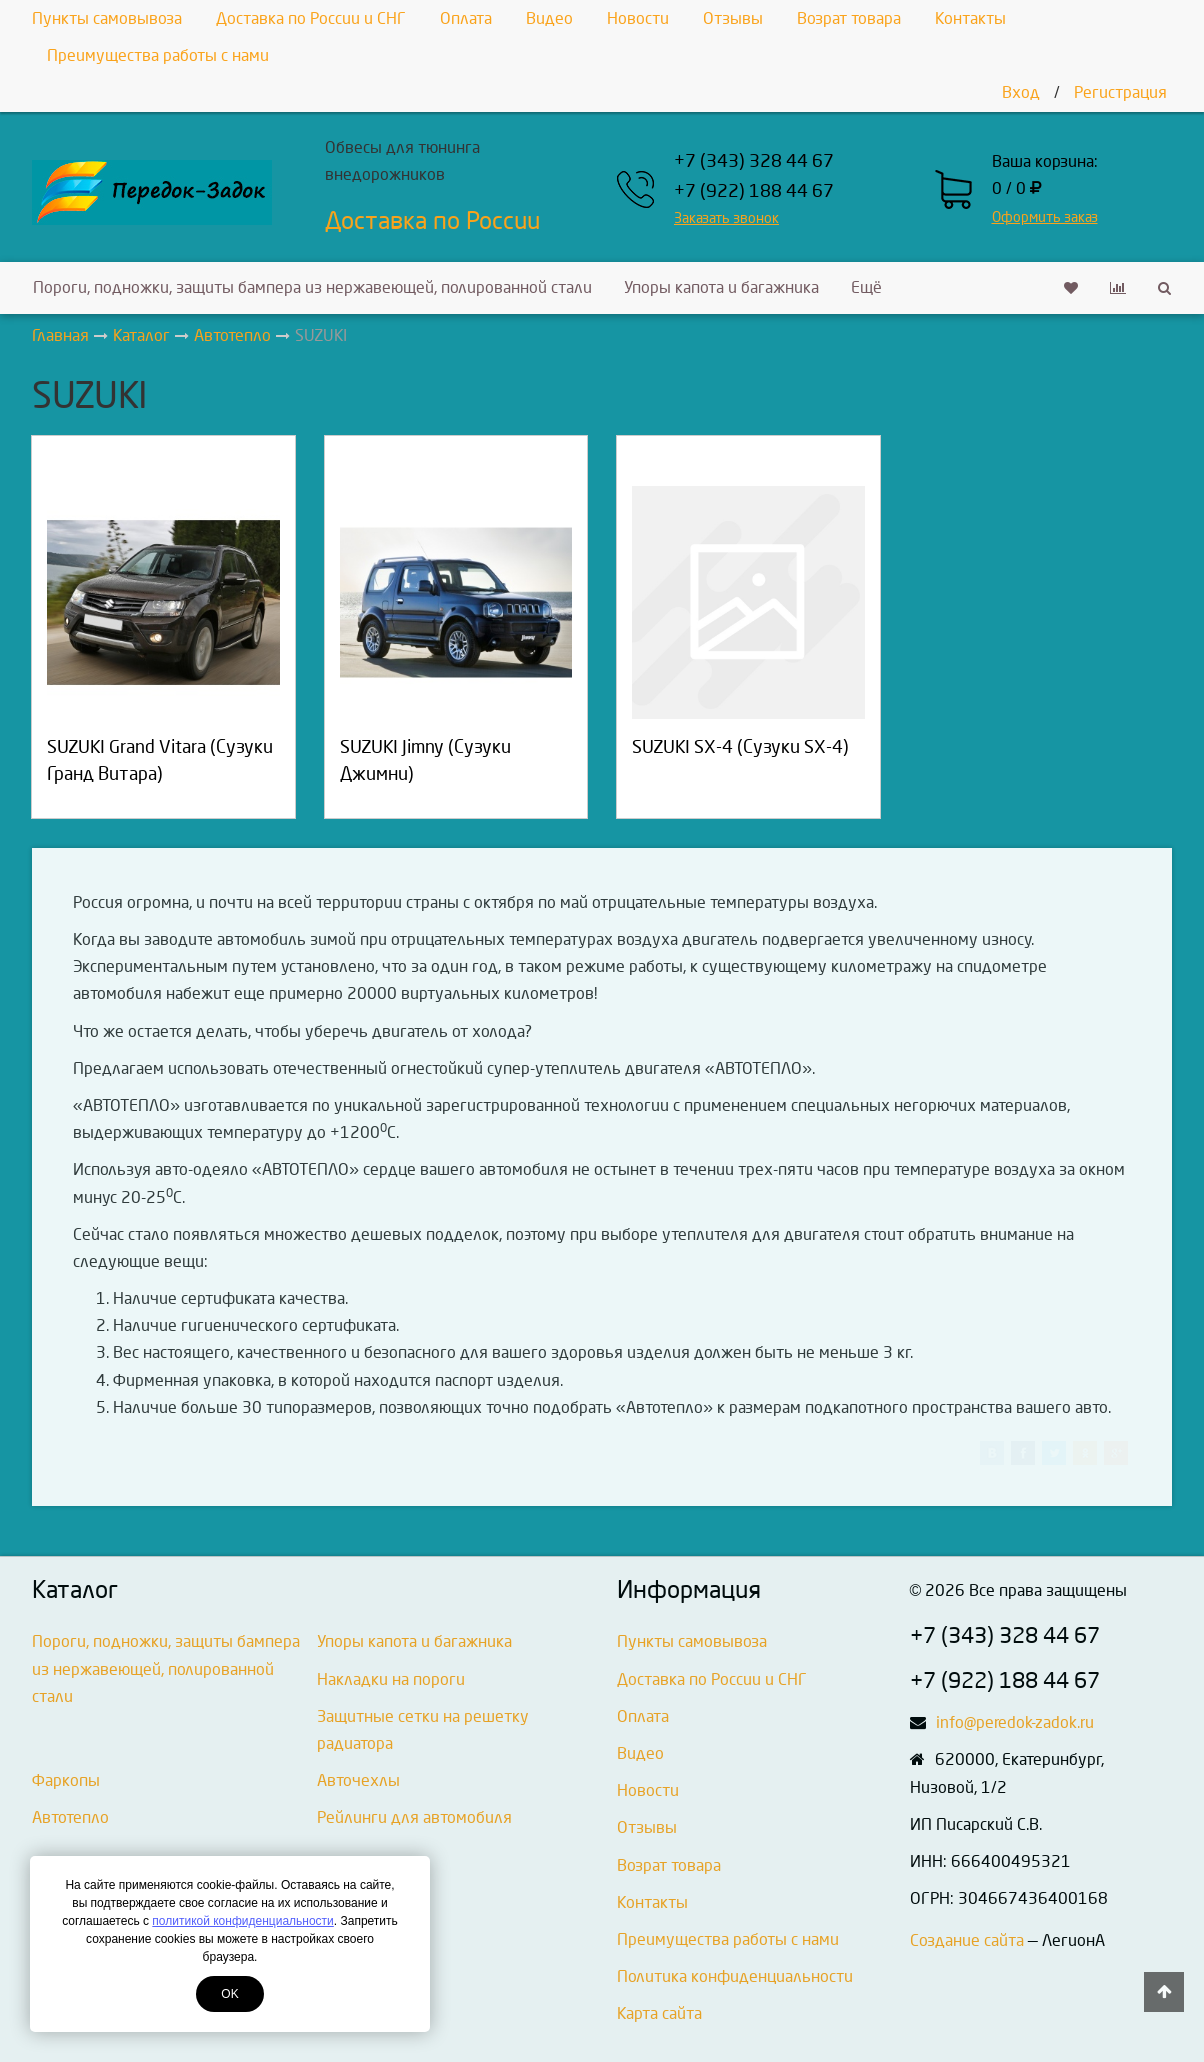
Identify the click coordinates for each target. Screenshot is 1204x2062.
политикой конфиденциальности (242, 1921)
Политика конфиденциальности (735, 1976)
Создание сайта (967, 1940)
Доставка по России (432, 221)
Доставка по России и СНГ (311, 18)
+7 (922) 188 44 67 (754, 191)
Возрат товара (849, 18)
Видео (549, 18)
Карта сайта (659, 2013)
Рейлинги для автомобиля (414, 1817)
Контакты (970, 18)
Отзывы (733, 18)
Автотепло (70, 1817)
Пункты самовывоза (107, 18)
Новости (638, 18)
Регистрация (1120, 92)
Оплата (466, 18)
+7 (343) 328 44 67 (754, 161)
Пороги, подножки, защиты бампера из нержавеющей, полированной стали (312, 287)
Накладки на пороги (391, 1679)
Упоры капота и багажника (721, 287)
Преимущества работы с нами (158, 55)
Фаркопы (66, 1780)
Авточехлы (358, 1780)
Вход (1021, 92)
